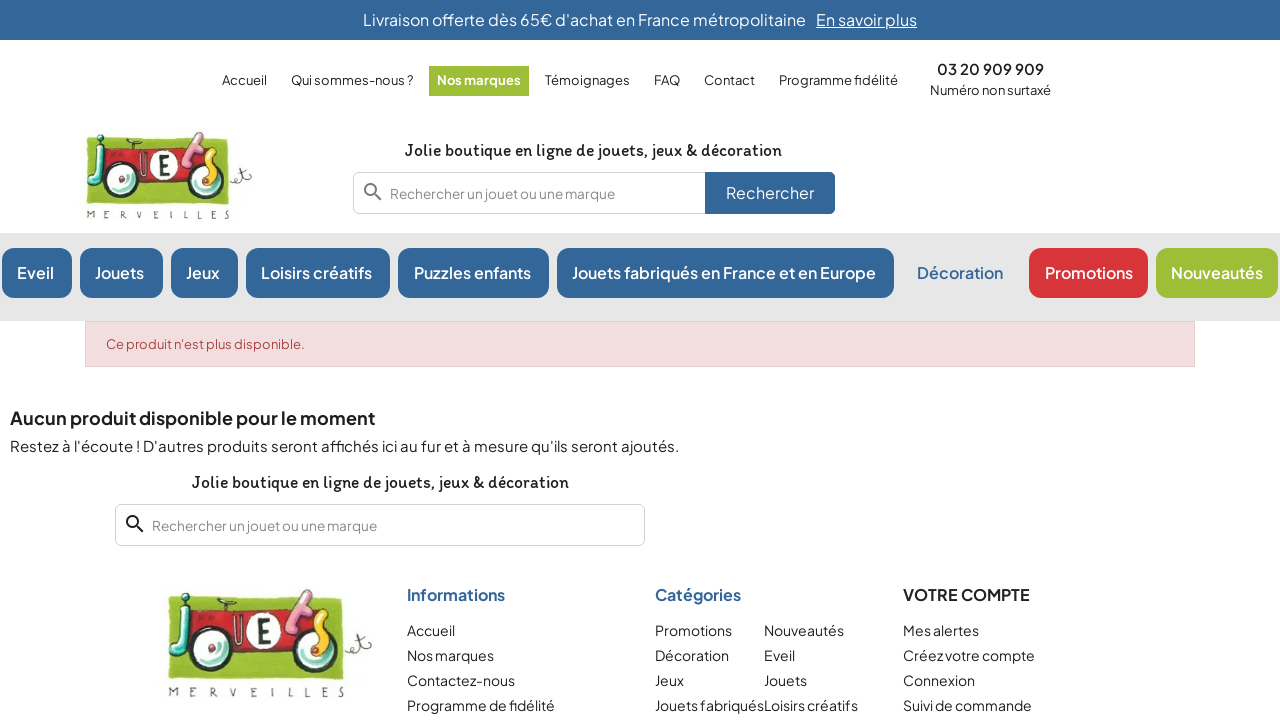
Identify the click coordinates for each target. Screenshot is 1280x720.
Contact (729, 80)
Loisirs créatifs (811, 705)
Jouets (785, 680)
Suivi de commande (967, 705)
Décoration (692, 655)
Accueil (244, 80)
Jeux (669, 680)
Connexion (939, 680)
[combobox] (594, 193)
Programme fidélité (838, 80)
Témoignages (587, 80)
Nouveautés (804, 630)
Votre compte (966, 594)
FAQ (667, 80)
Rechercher (770, 192)
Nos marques (479, 80)
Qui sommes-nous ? (352, 80)
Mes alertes (941, 630)
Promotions (693, 630)
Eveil (779, 655)
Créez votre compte (969, 655)
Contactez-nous (461, 680)
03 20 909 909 (990, 68)
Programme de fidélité (481, 705)
